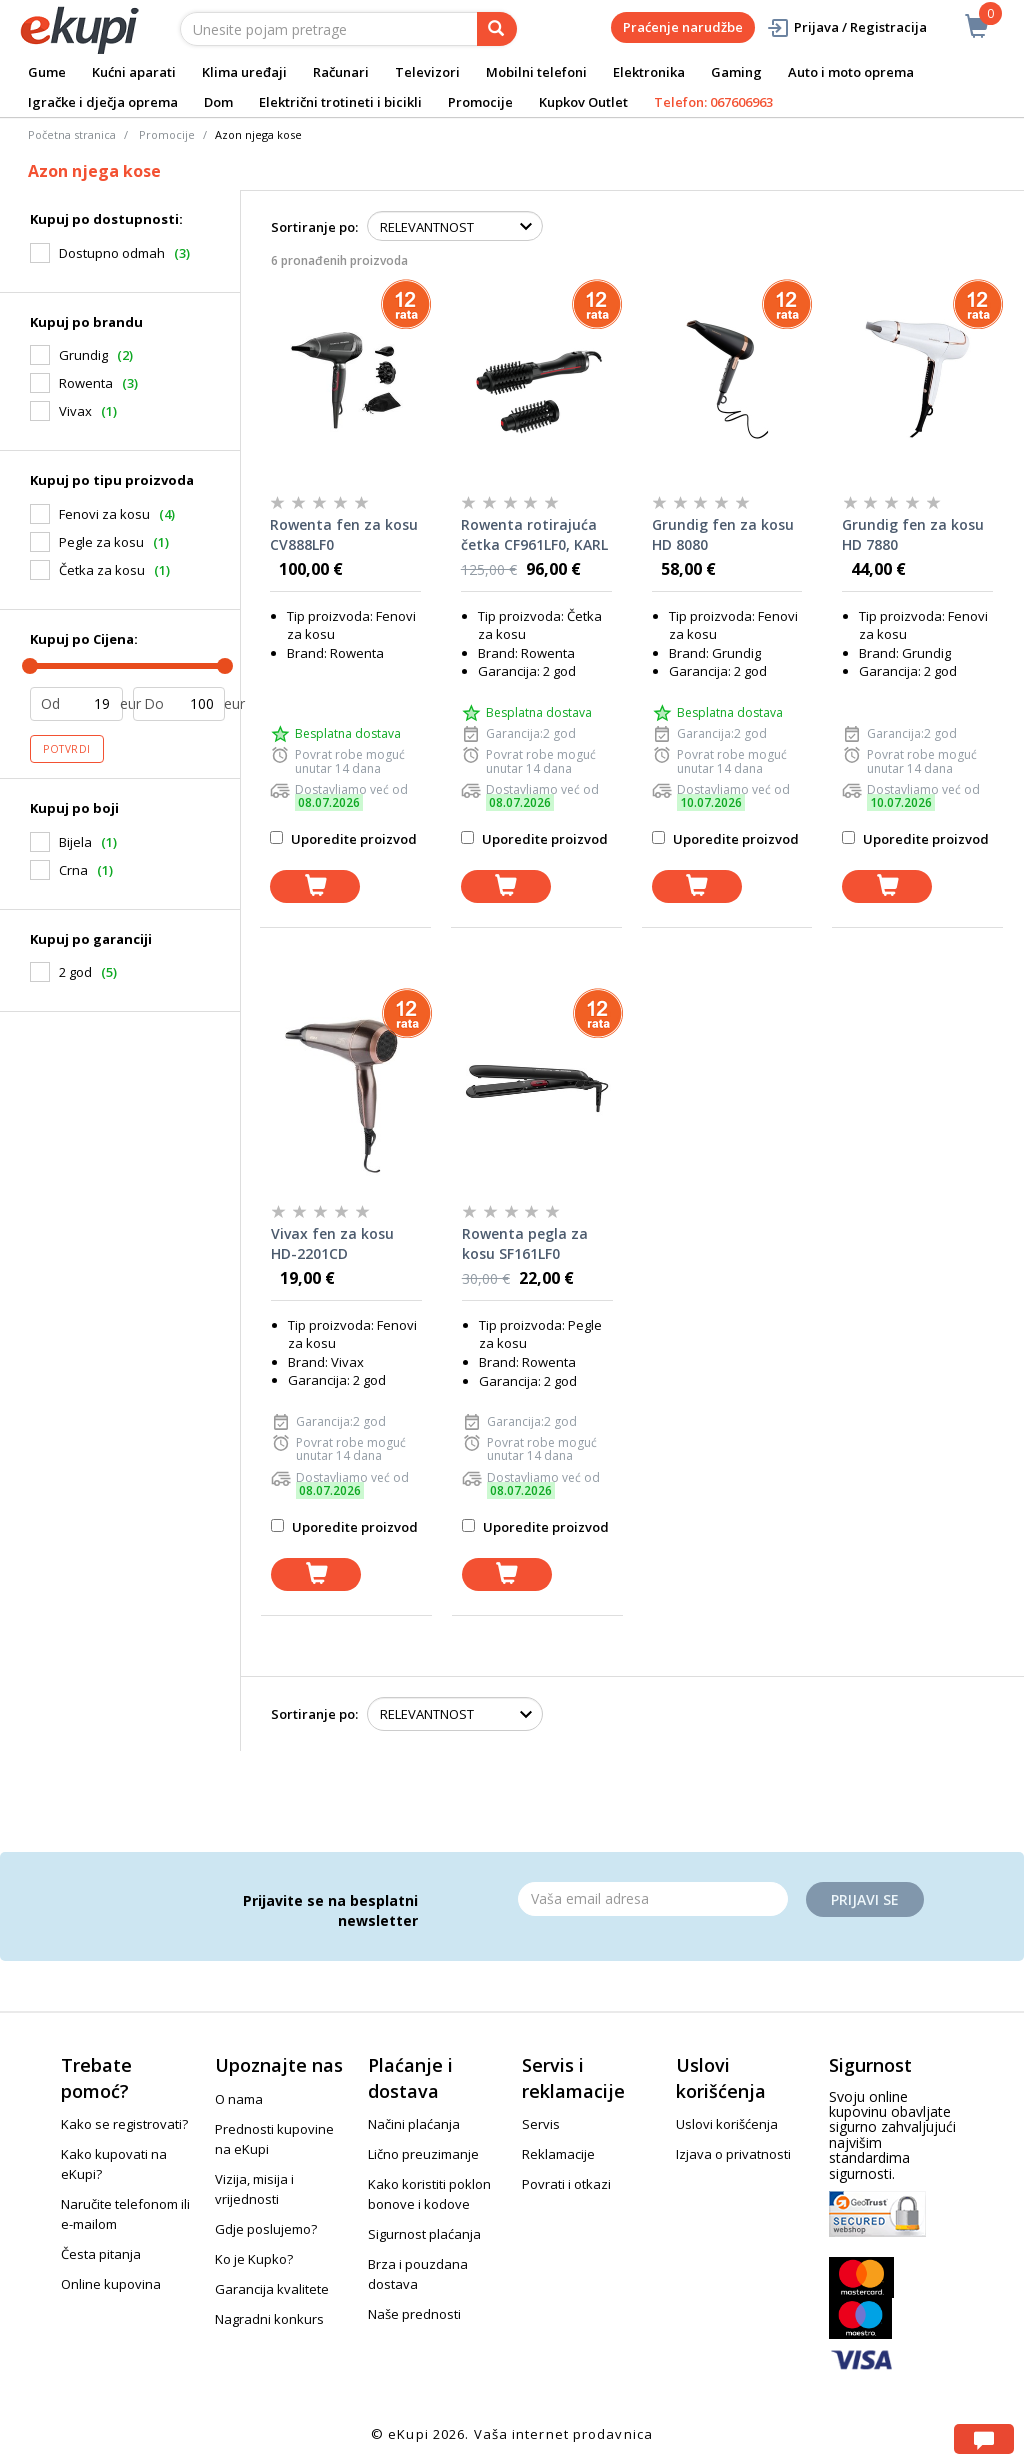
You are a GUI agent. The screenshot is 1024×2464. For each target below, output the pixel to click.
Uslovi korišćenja (727, 2124)
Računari (341, 72)
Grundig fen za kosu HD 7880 (913, 534)
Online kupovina (111, 2284)
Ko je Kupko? (254, 2259)
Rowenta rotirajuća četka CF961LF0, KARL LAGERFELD (534, 535)
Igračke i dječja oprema (103, 102)
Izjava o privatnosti (733, 2154)
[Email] (653, 1899)
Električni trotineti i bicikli (340, 102)
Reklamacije (558, 2154)
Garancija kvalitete (272, 2289)
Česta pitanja (101, 2254)
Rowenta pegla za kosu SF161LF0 (525, 1243)
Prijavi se (865, 1899)
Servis (541, 2124)
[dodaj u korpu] (315, 886)
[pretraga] (497, 29)
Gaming (736, 72)
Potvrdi (67, 749)
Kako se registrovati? (124, 2124)
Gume (47, 72)
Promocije (480, 102)
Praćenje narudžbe (683, 27)
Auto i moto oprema (851, 72)
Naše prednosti (414, 2314)
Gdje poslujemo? (266, 2229)
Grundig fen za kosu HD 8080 (723, 534)
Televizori (427, 72)
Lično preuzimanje (423, 2154)
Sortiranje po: (314, 227)
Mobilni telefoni (536, 72)
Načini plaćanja (414, 2124)
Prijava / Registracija (846, 27)
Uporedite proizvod (343, 839)
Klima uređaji (244, 72)
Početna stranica (72, 134)
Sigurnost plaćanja (424, 2234)
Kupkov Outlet (583, 102)
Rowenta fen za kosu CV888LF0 (344, 534)
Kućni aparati (134, 72)
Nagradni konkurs (269, 2319)
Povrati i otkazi (566, 2184)
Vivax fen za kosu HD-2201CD (332, 1243)
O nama (239, 2099)
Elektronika (649, 72)
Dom (218, 102)
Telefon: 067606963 (713, 102)
